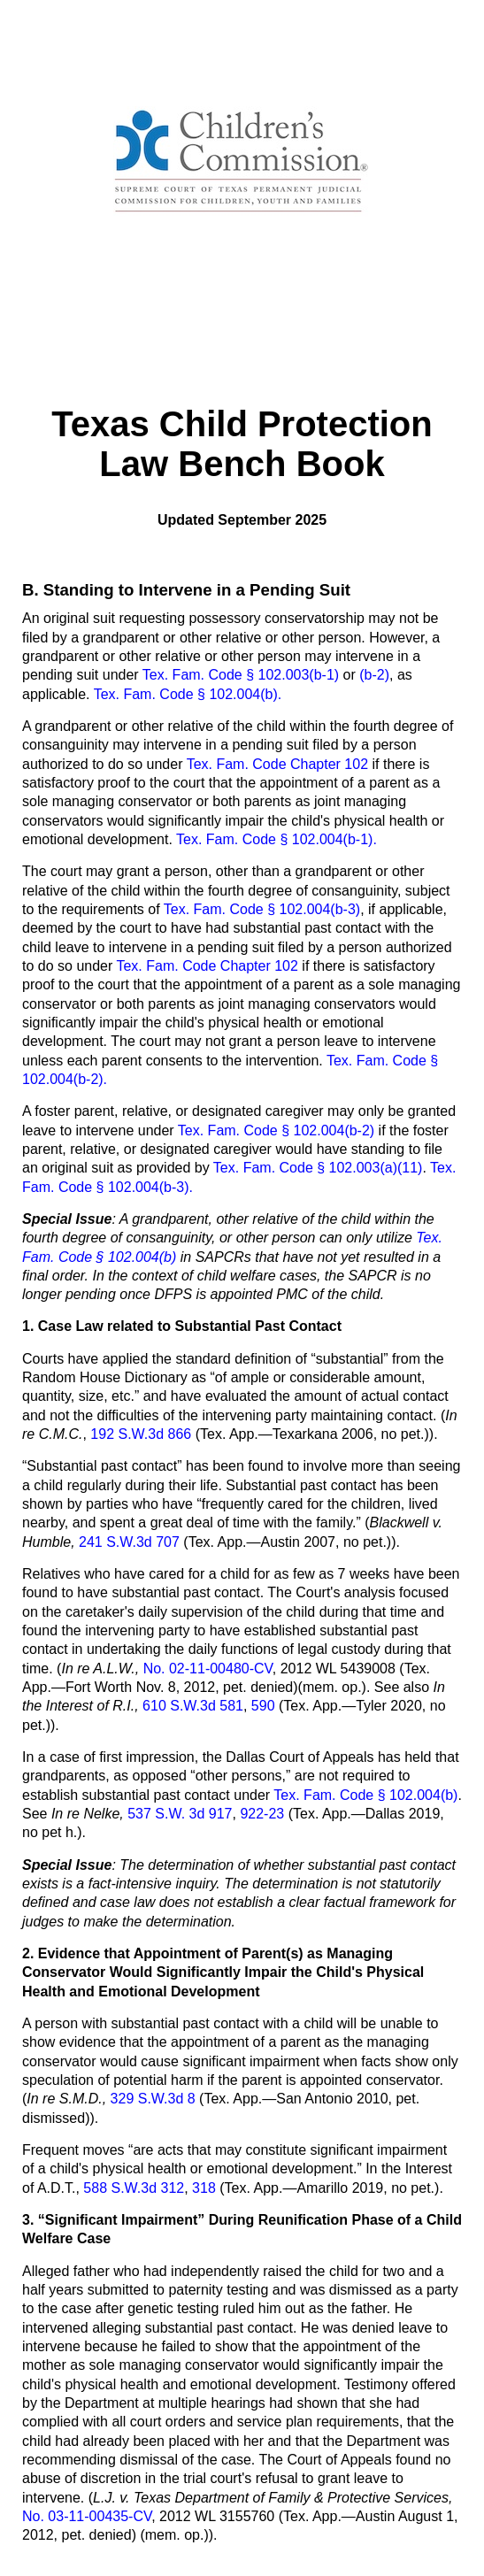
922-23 (262, 1813)
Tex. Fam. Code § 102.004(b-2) (276, 1130)
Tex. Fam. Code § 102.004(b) (365, 1795)
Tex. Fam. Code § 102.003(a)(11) (318, 1167)
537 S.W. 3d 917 (178, 1813)
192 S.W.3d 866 (140, 1434)
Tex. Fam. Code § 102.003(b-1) (240, 674)
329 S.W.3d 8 (155, 2098)
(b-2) (374, 674)
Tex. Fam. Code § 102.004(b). (188, 694)
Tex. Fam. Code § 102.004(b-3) (262, 909)
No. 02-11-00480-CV (208, 1668)
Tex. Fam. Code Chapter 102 (277, 764)
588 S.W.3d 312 (133, 2187)
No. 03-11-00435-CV (86, 2516)
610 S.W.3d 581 (192, 1705)
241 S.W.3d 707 (131, 1541)
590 (263, 1705)
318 (204, 2187)
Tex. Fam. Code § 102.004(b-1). (276, 839)
